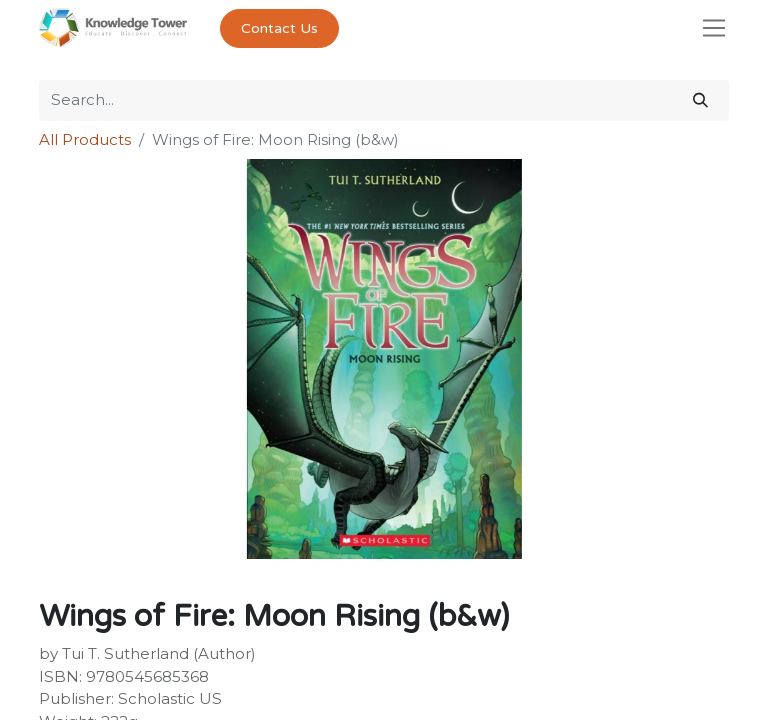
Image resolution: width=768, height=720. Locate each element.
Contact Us (279, 28)
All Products (85, 139)
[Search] (700, 100)
